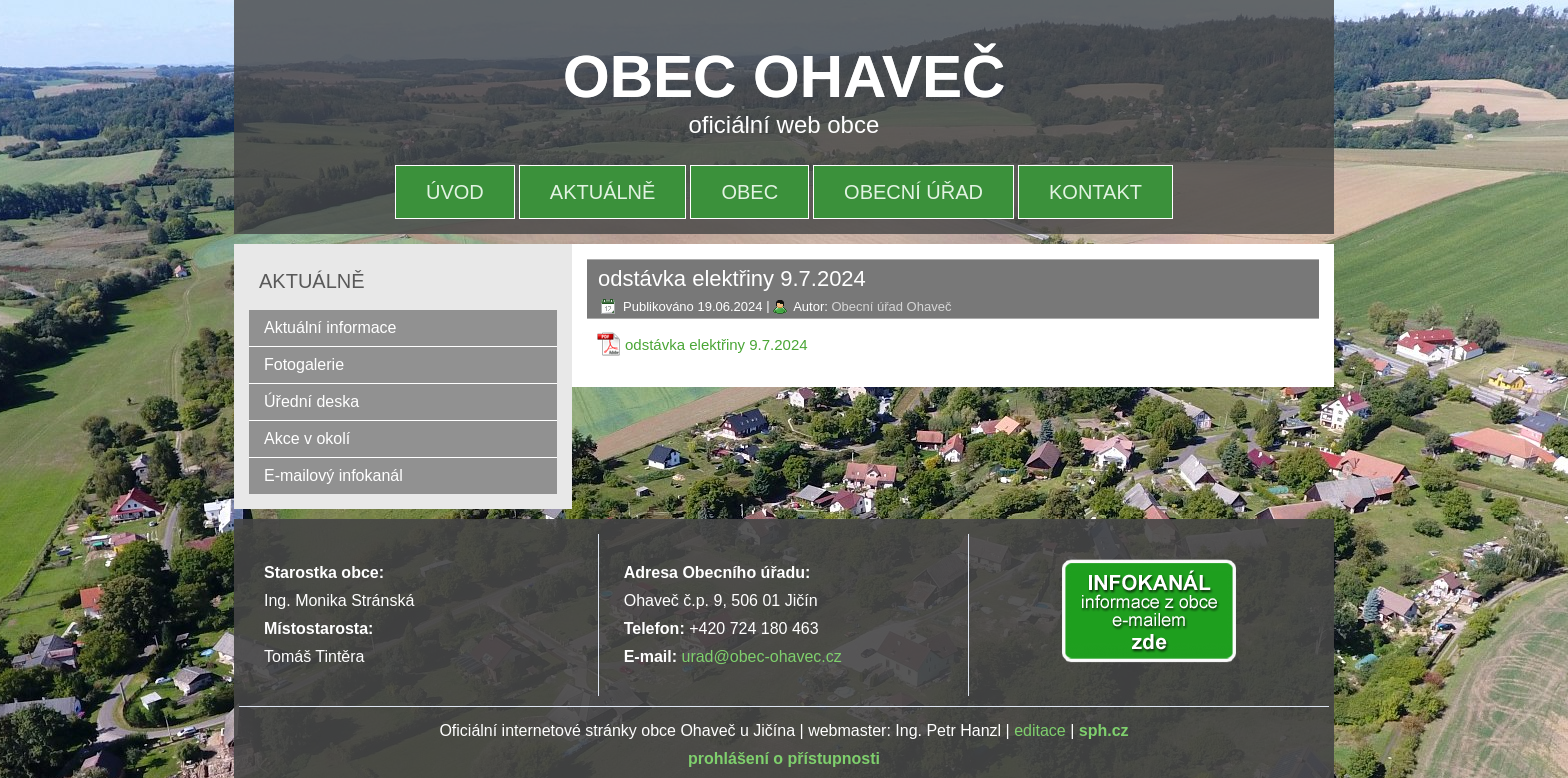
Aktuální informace (330, 327)
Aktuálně (603, 192)
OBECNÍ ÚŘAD (913, 192)
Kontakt (1095, 192)
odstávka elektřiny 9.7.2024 (716, 344)
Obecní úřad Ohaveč (891, 306)
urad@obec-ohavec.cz (761, 656)
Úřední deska (311, 401)
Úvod (455, 192)
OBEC (749, 192)
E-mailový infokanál (333, 475)
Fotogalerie (304, 364)
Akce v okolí (307, 438)
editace (1040, 730)
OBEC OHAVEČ (784, 76)
